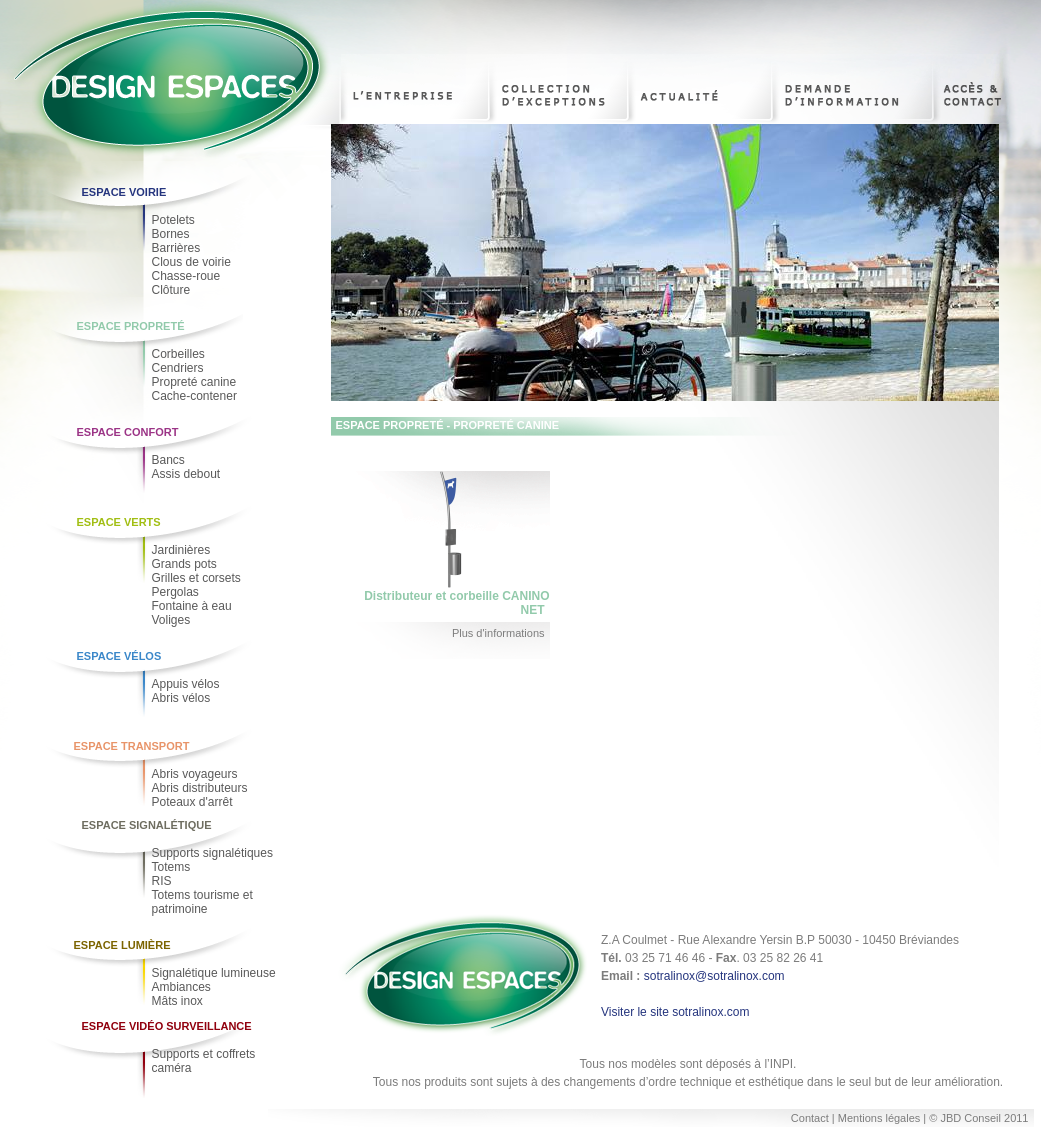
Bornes (171, 234)
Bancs (168, 460)
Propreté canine (194, 382)
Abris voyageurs (195, 774)
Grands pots (184, 564)
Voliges (171, 620)
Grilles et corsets (196, 578)
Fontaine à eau (192, 606)
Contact (810, 1118)
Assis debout (186, 474)
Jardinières (181, 550)
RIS (162, 881)
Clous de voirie (191, 262)
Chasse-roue (186, 276)
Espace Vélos (119, 656)
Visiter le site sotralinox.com (675, 1012)
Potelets (173, 220)
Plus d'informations (498, 633)
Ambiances (181, 987)
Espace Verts (119, 522)
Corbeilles (178, 354)
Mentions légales (881, 1118)
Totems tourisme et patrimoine (202, 902)
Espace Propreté (131, 326)
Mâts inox (177, 1001)
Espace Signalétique (147, 825)
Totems (171, 867)
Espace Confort (128, 432)
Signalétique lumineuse (214, 973)
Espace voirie (124, 192)
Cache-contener (194, 396)
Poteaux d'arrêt (192, 802)
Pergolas (175, 592)
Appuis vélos (186, 684)
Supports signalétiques (212, 853)
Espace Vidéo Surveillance (167, 1026)
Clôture (171, 290)
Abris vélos (181, 698)
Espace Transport (132, 746)
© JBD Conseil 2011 (978, 1118)
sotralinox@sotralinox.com (714, 976)
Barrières (176, 248)
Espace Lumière (122, 945)
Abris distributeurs (200, 788)
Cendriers (178, 368)
